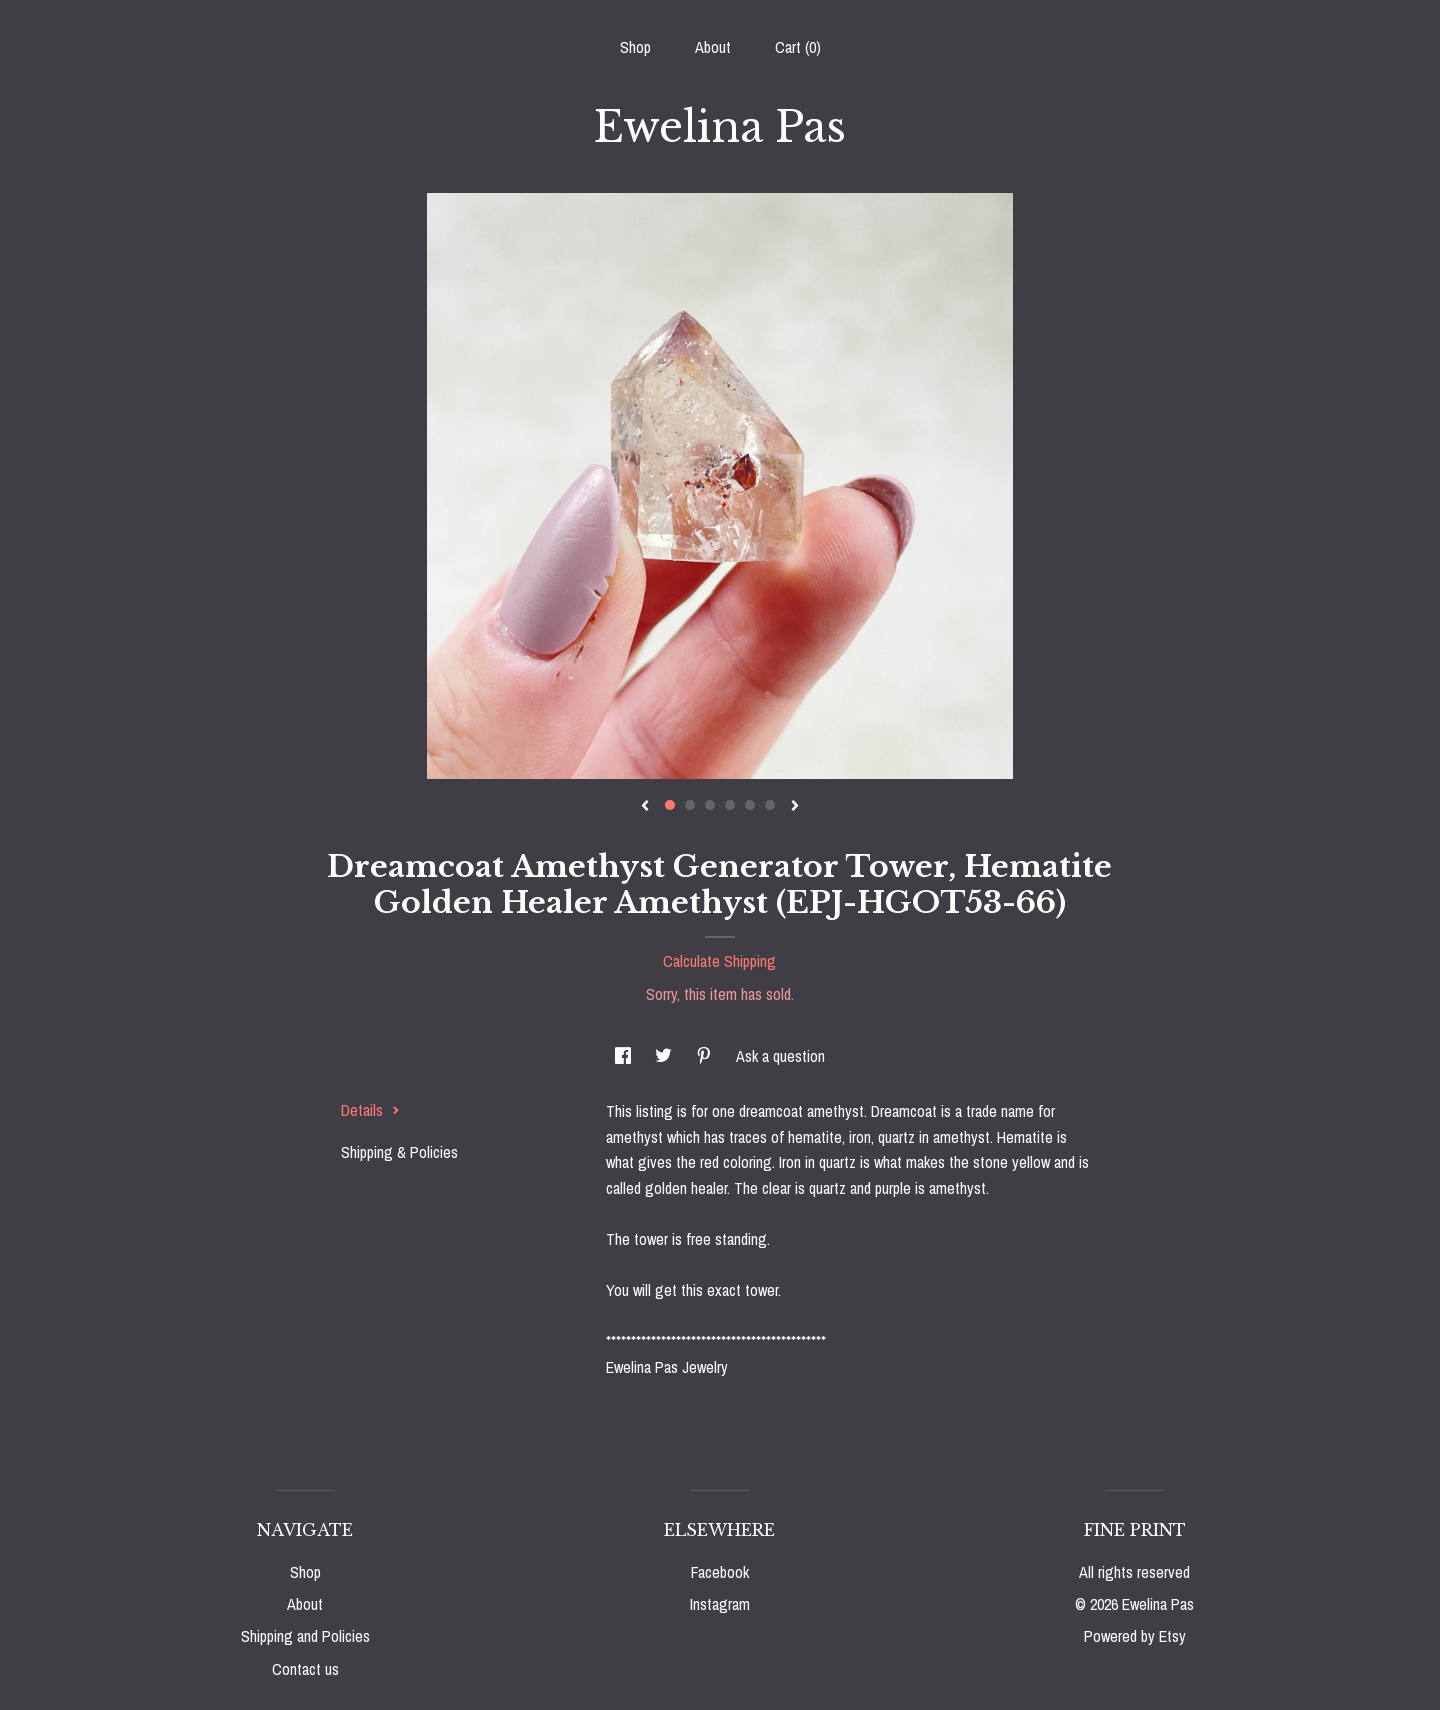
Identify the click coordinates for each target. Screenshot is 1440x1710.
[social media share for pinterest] (706, 1056)
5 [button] (750, 805)
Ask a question (780, 1056)
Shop (635, 47)
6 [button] (770, 805)
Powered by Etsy (1135, 1636)
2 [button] (690, 805)
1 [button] (670, 805)
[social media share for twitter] (665, 1056)
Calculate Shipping (719, 961)
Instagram (720, 1604)
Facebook (720, 1572)
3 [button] (710, 805)
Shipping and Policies (305, 1636)
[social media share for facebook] (625, 1056)
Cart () (798, 47)
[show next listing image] (795, 807)
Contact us (305, 1669)
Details (370, 1110)
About (713, 47)
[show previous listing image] (645, 807)
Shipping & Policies (399, 1152)
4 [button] (730, 805)
